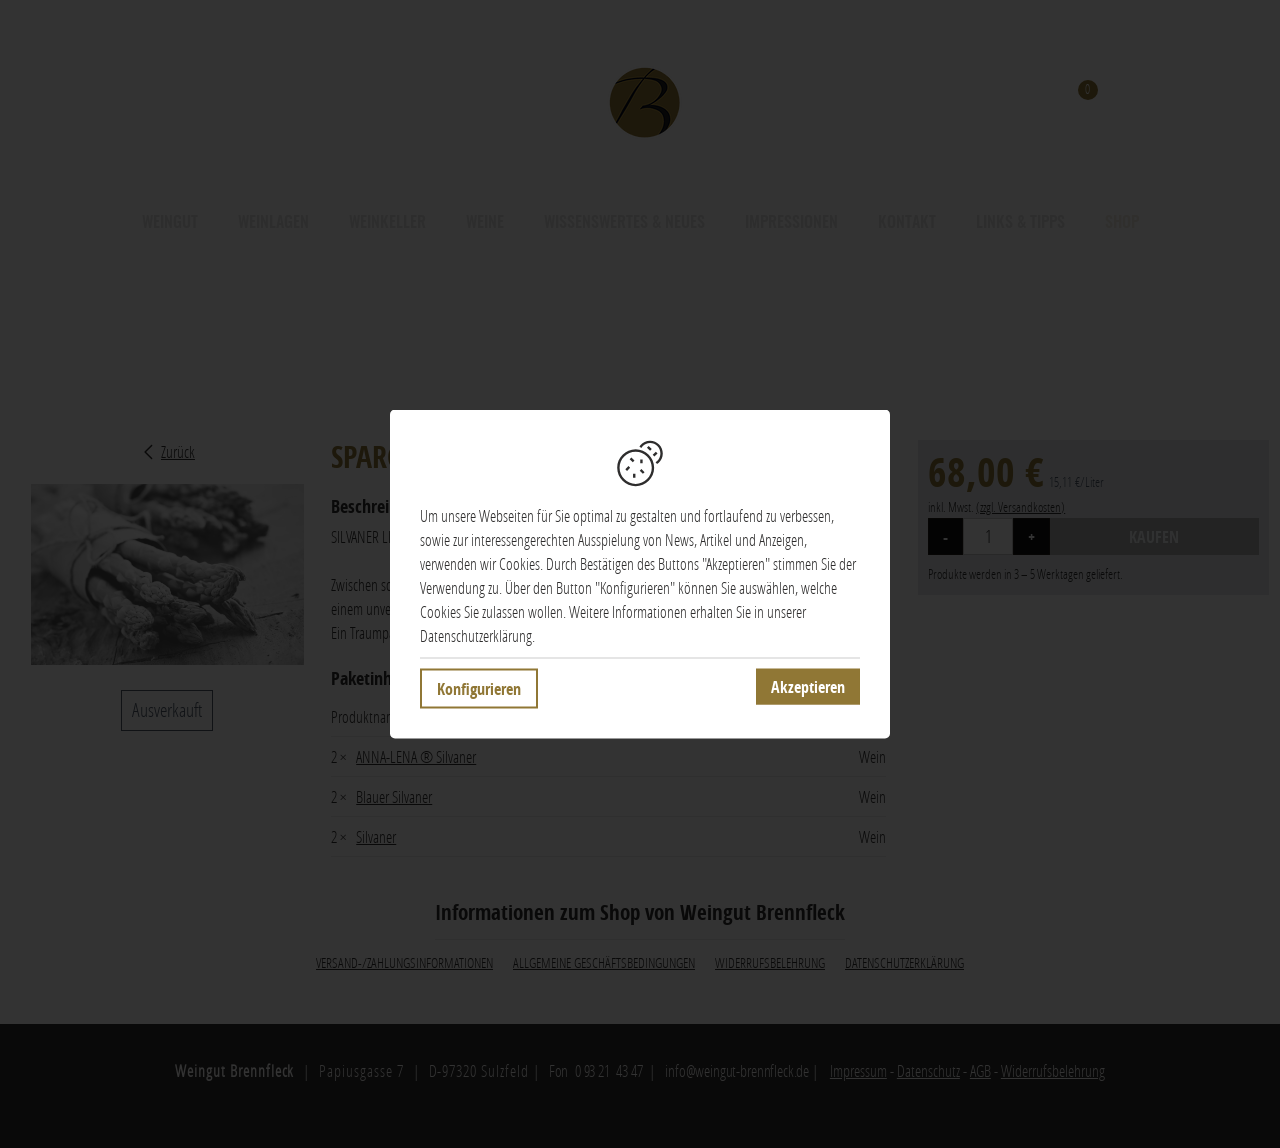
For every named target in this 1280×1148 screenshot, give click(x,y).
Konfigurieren (479, 689)
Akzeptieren (808, 687)
